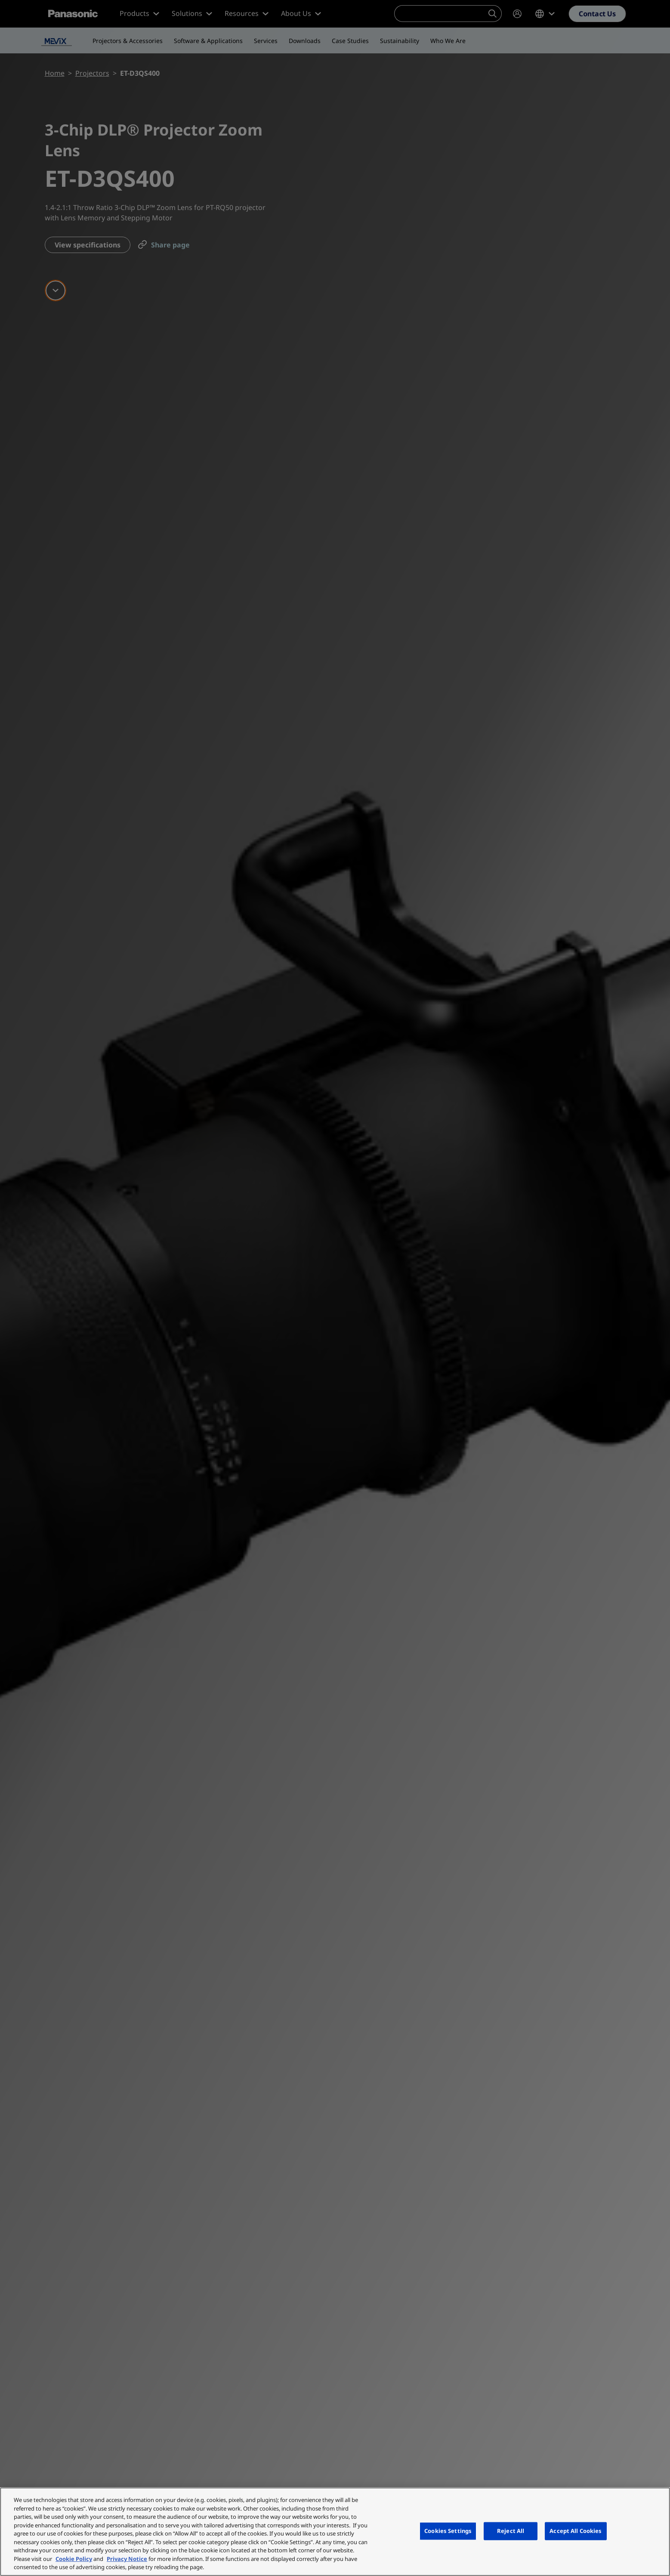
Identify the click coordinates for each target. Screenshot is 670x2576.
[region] (335, 2531)
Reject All (510, 2531)
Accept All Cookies (576, 2531)
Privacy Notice (127, 2559)
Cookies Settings (448, 2531)
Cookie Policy (74, 2559)
